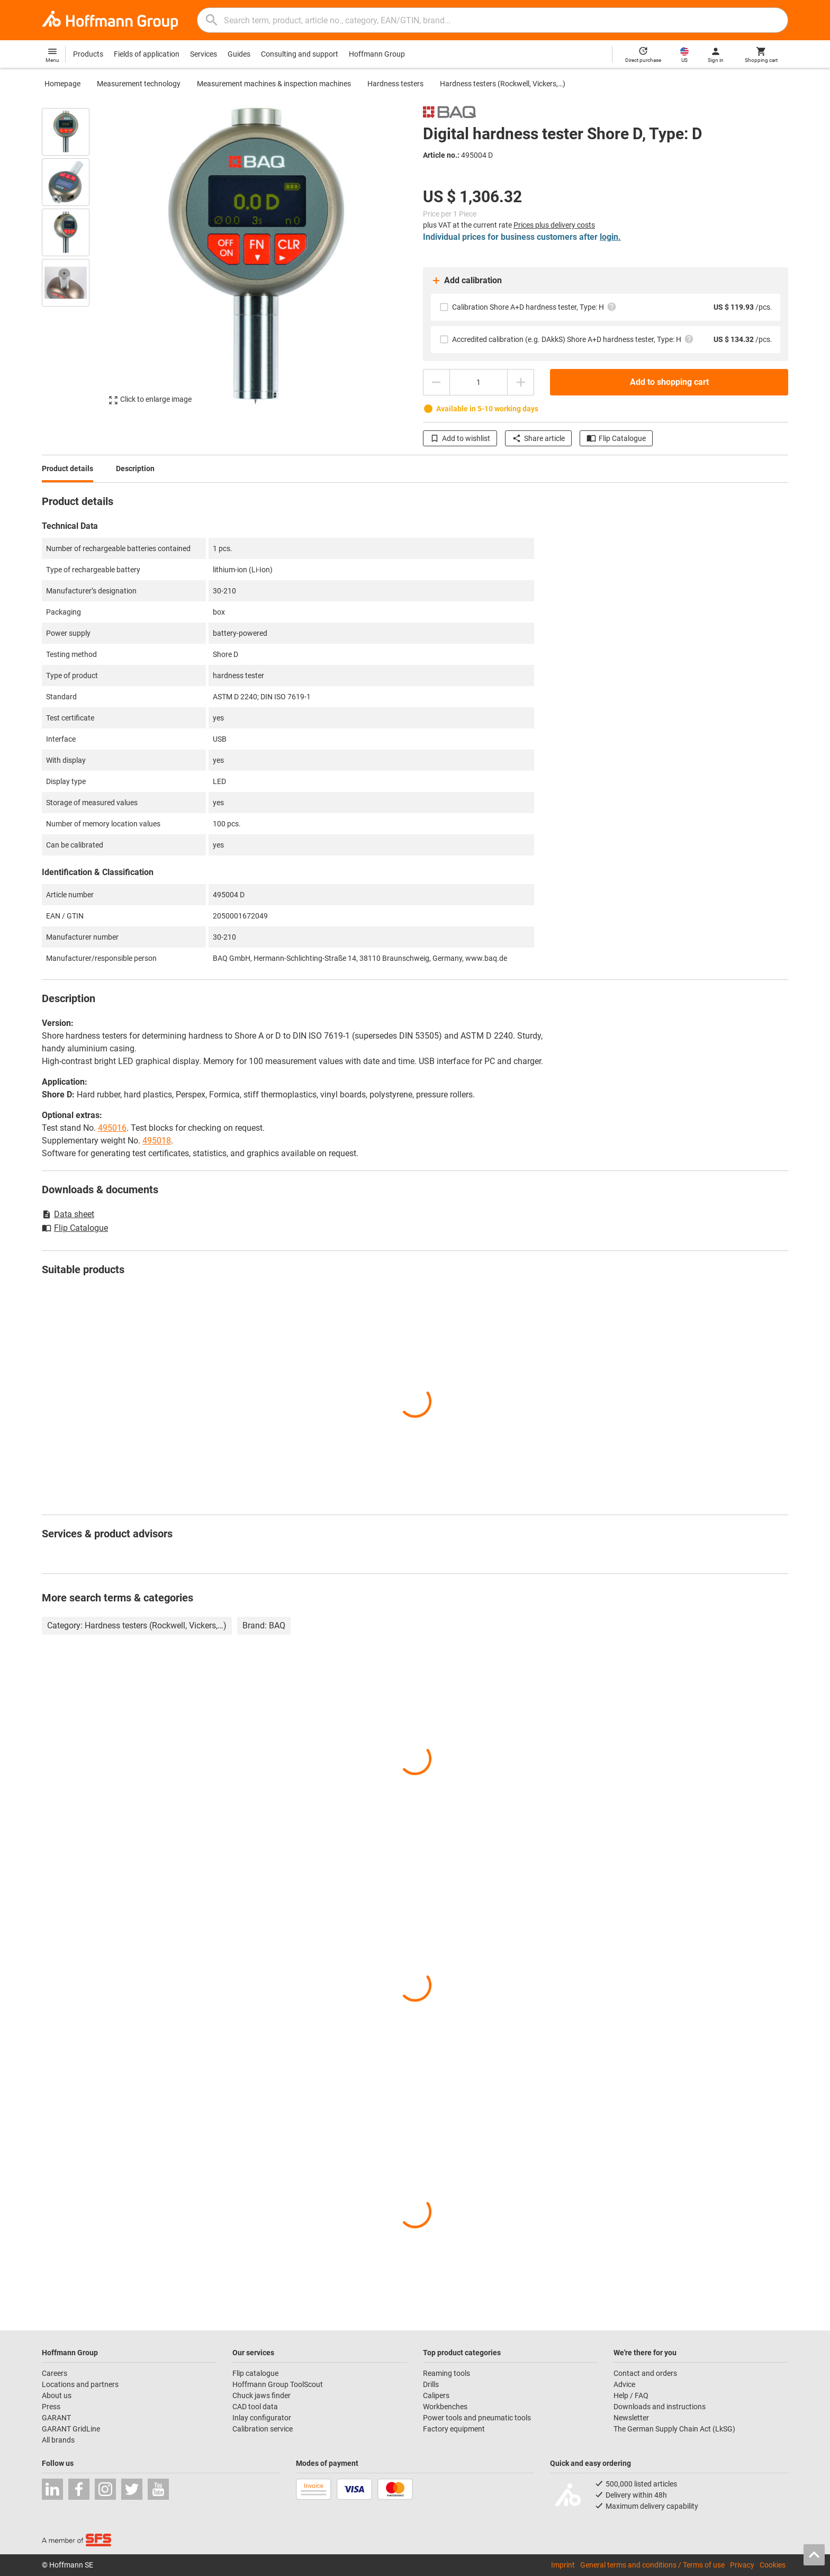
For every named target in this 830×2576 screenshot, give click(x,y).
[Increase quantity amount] (521, 382)
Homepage (62, 83)
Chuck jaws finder (261, 2395)
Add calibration (466, 280)
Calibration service (262, 2429)
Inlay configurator (261, 2417)
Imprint (563, 2565)
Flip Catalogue (616, 438)
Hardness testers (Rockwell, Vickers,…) (502, 83)
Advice (624, 2384)
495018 (156, 1141)
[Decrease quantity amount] (436, 382)
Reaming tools (446, 2373)
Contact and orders (645, 2373)
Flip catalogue (255, 2373)
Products (88, 54)
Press (51, 2406)
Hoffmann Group (377, 54)
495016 (112, 1128)
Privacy (742, 2565)
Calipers (436, 2395)
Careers (54, 2373)
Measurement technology (139, 83)
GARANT (56, 2417)
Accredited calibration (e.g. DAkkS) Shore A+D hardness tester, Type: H (573, 339)
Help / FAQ (631, 2395)
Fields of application (146, 54)
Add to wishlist (460, 438)
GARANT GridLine (71, 2429)
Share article (538, 438)
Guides (239, 54)
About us (56, 2395)
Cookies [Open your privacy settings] (773, 2565)
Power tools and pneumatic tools (477, 2417)
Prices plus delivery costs (554, 225)
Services (203, 54)
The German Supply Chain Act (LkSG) (674, 2429)
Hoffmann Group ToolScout (277, 2384)
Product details (67, 468)
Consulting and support (299, 54)
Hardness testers (395, 83)
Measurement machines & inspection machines (274, 83)
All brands (58, 2440)
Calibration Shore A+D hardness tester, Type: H (534, 307)
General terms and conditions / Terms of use (652, 2565)
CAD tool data (255, 2406)
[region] (73, 256)
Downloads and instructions (660, 2406)
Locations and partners (80, 2384)
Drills (431, 2384)
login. (610, 237)
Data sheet (68, 1214)
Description (135, 468)
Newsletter (631, 2417)
